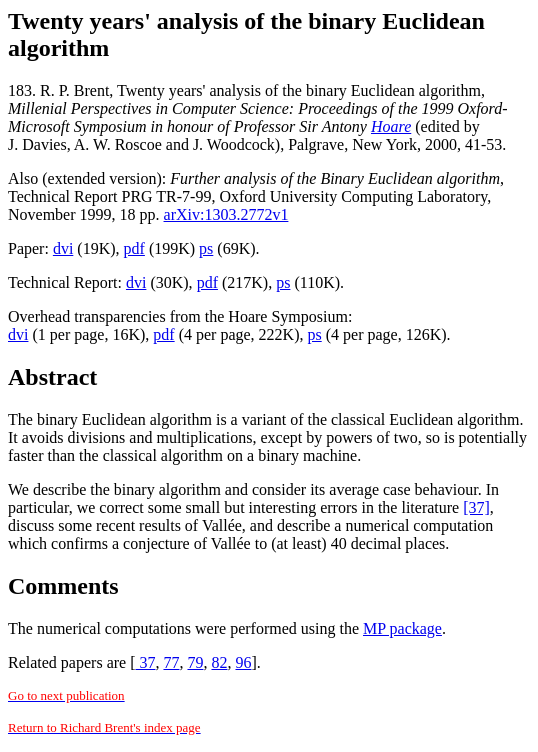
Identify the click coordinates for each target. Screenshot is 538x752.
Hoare (391, 126)
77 (171, 662)
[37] (476, 507)
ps (206, 248)
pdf (134, 248)
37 (145, 662)
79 (195, 662)
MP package (402, 628)
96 (243, 662)
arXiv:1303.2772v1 (226, 214)
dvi (63, 248)
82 (219, 662)
